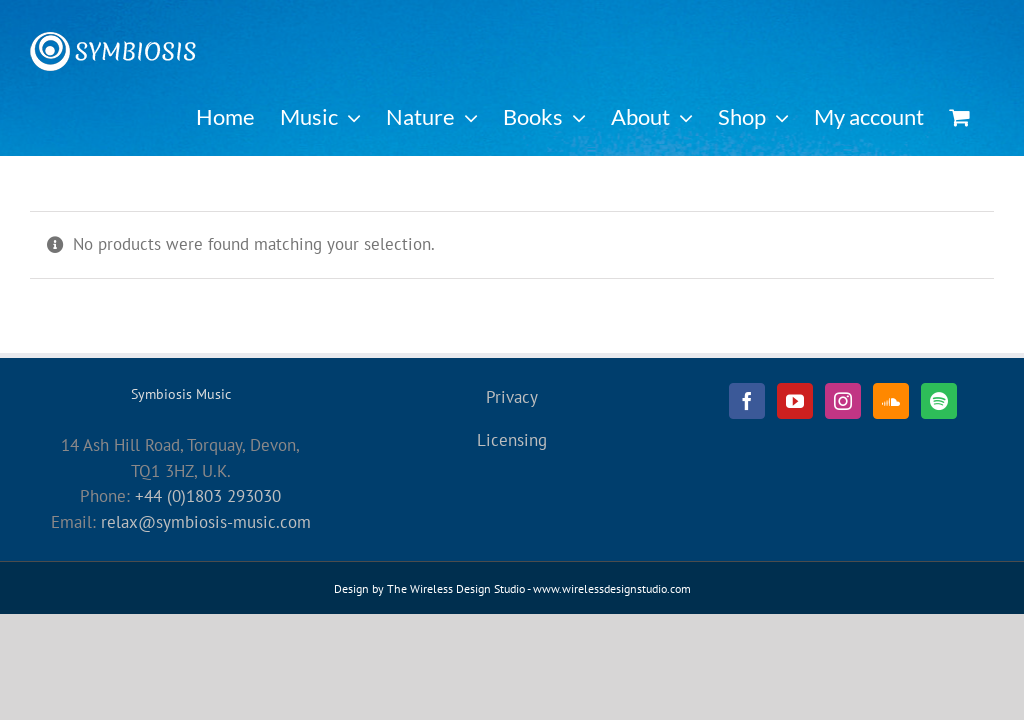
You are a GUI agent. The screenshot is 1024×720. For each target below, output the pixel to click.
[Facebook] (747, 401)
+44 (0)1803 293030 (208, 496)
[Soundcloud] (891, 401)
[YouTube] (795, 401)
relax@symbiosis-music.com (206, 522)
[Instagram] (843, 401)
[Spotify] (939, 401)
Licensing (512, 440)
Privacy (512, 397)
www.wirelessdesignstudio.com (612, 588)
